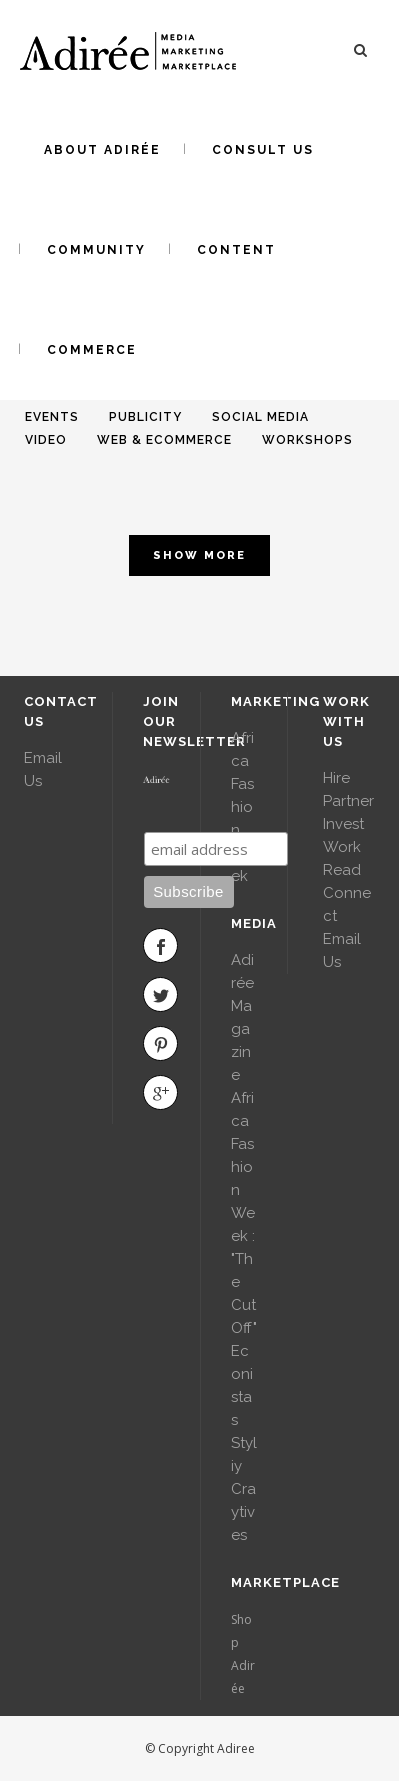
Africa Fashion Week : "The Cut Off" (244, 1213)
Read (342, 870)
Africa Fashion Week (243, 807)
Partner (348, 801)
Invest (343, 824)
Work (342, 847)
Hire (336, 778)
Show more (199, 555)
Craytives (243, 1512)
